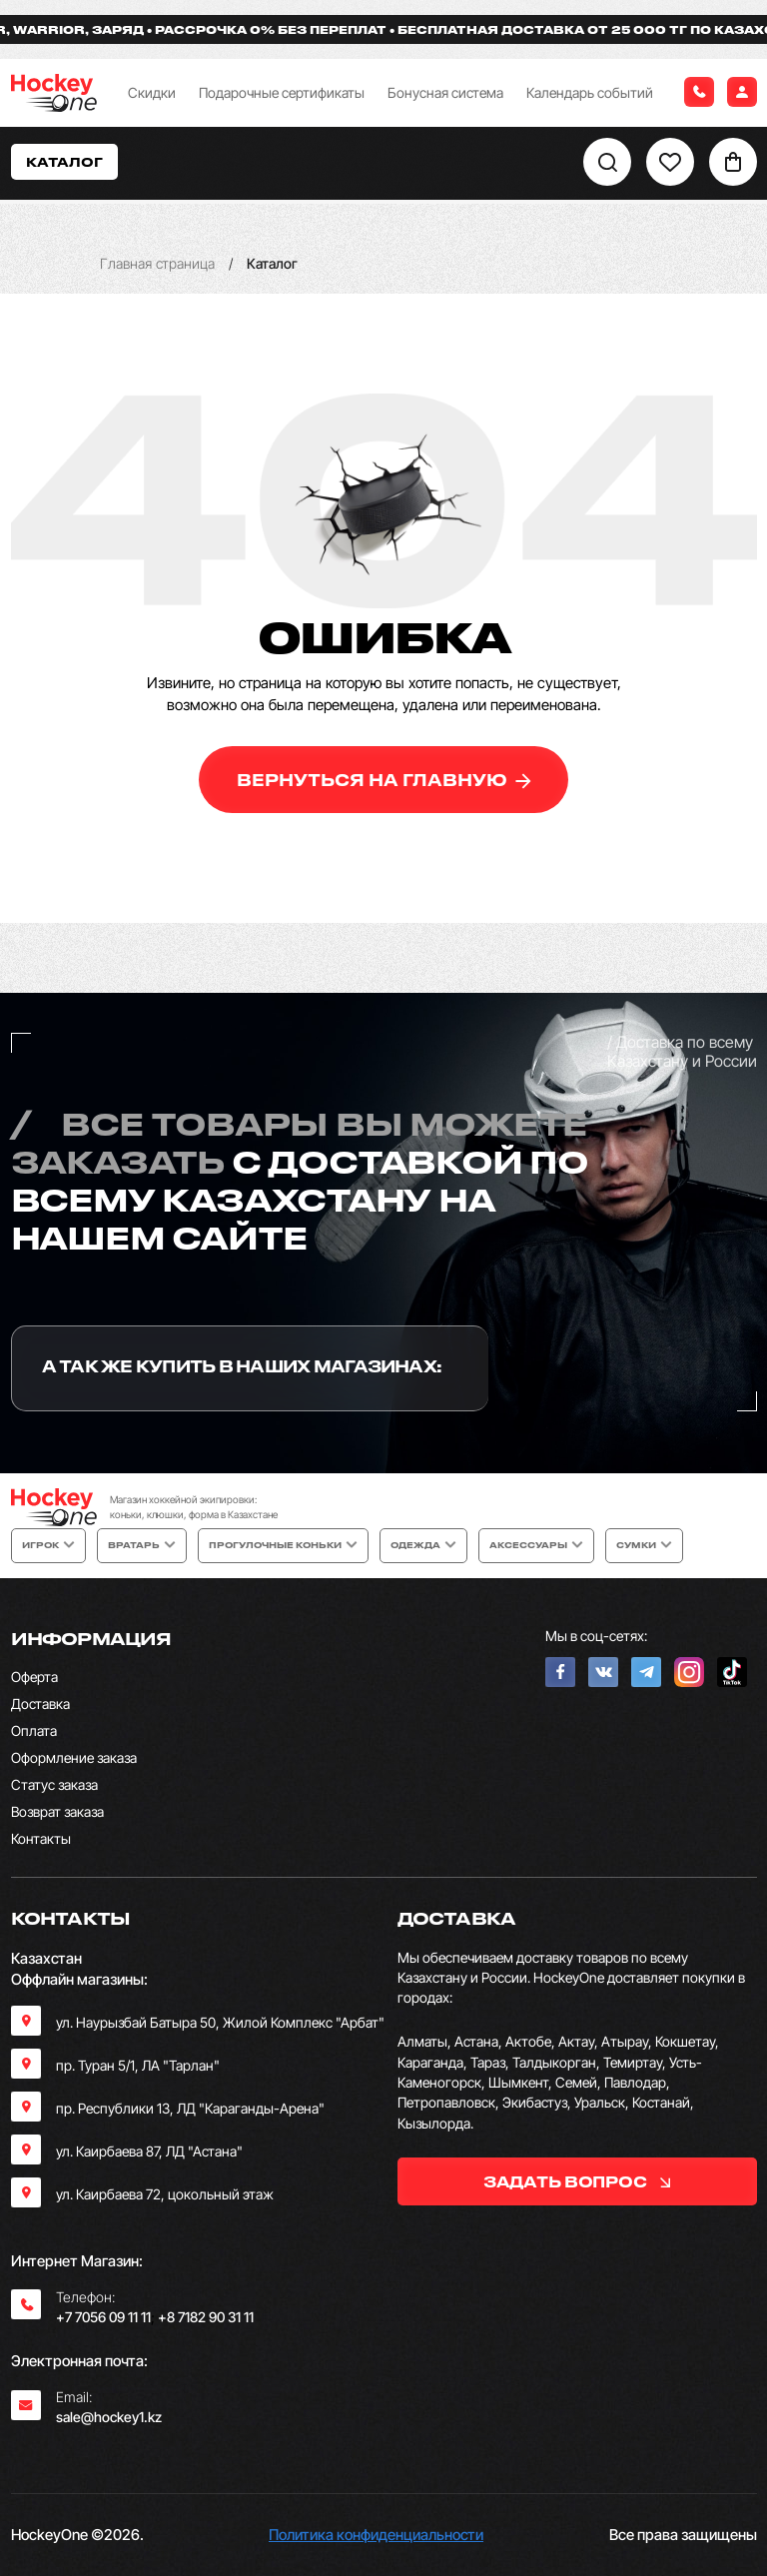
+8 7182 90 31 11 (206, 2316)
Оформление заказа (74, 1757)
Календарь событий (589, 92)
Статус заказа (54, 1784)
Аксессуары (536, 1545)
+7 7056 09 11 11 (103, 2316)
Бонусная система (445, 92)
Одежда (423, 1545)
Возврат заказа (57, 1811)
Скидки (152, 92)
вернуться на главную (384, 779)
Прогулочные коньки (283, 1545)
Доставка (40, 1703)
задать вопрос (576, 2181)
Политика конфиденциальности (376, 2534)
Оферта (34, 1676)
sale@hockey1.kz (109, 2416)
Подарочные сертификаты (282, 92)
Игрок (48, 1545)
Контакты (41, 1838)
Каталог (64, 161)
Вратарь (142, 1545)
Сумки (644, 1545)
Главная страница (157, 263)
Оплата (34, 1730)
